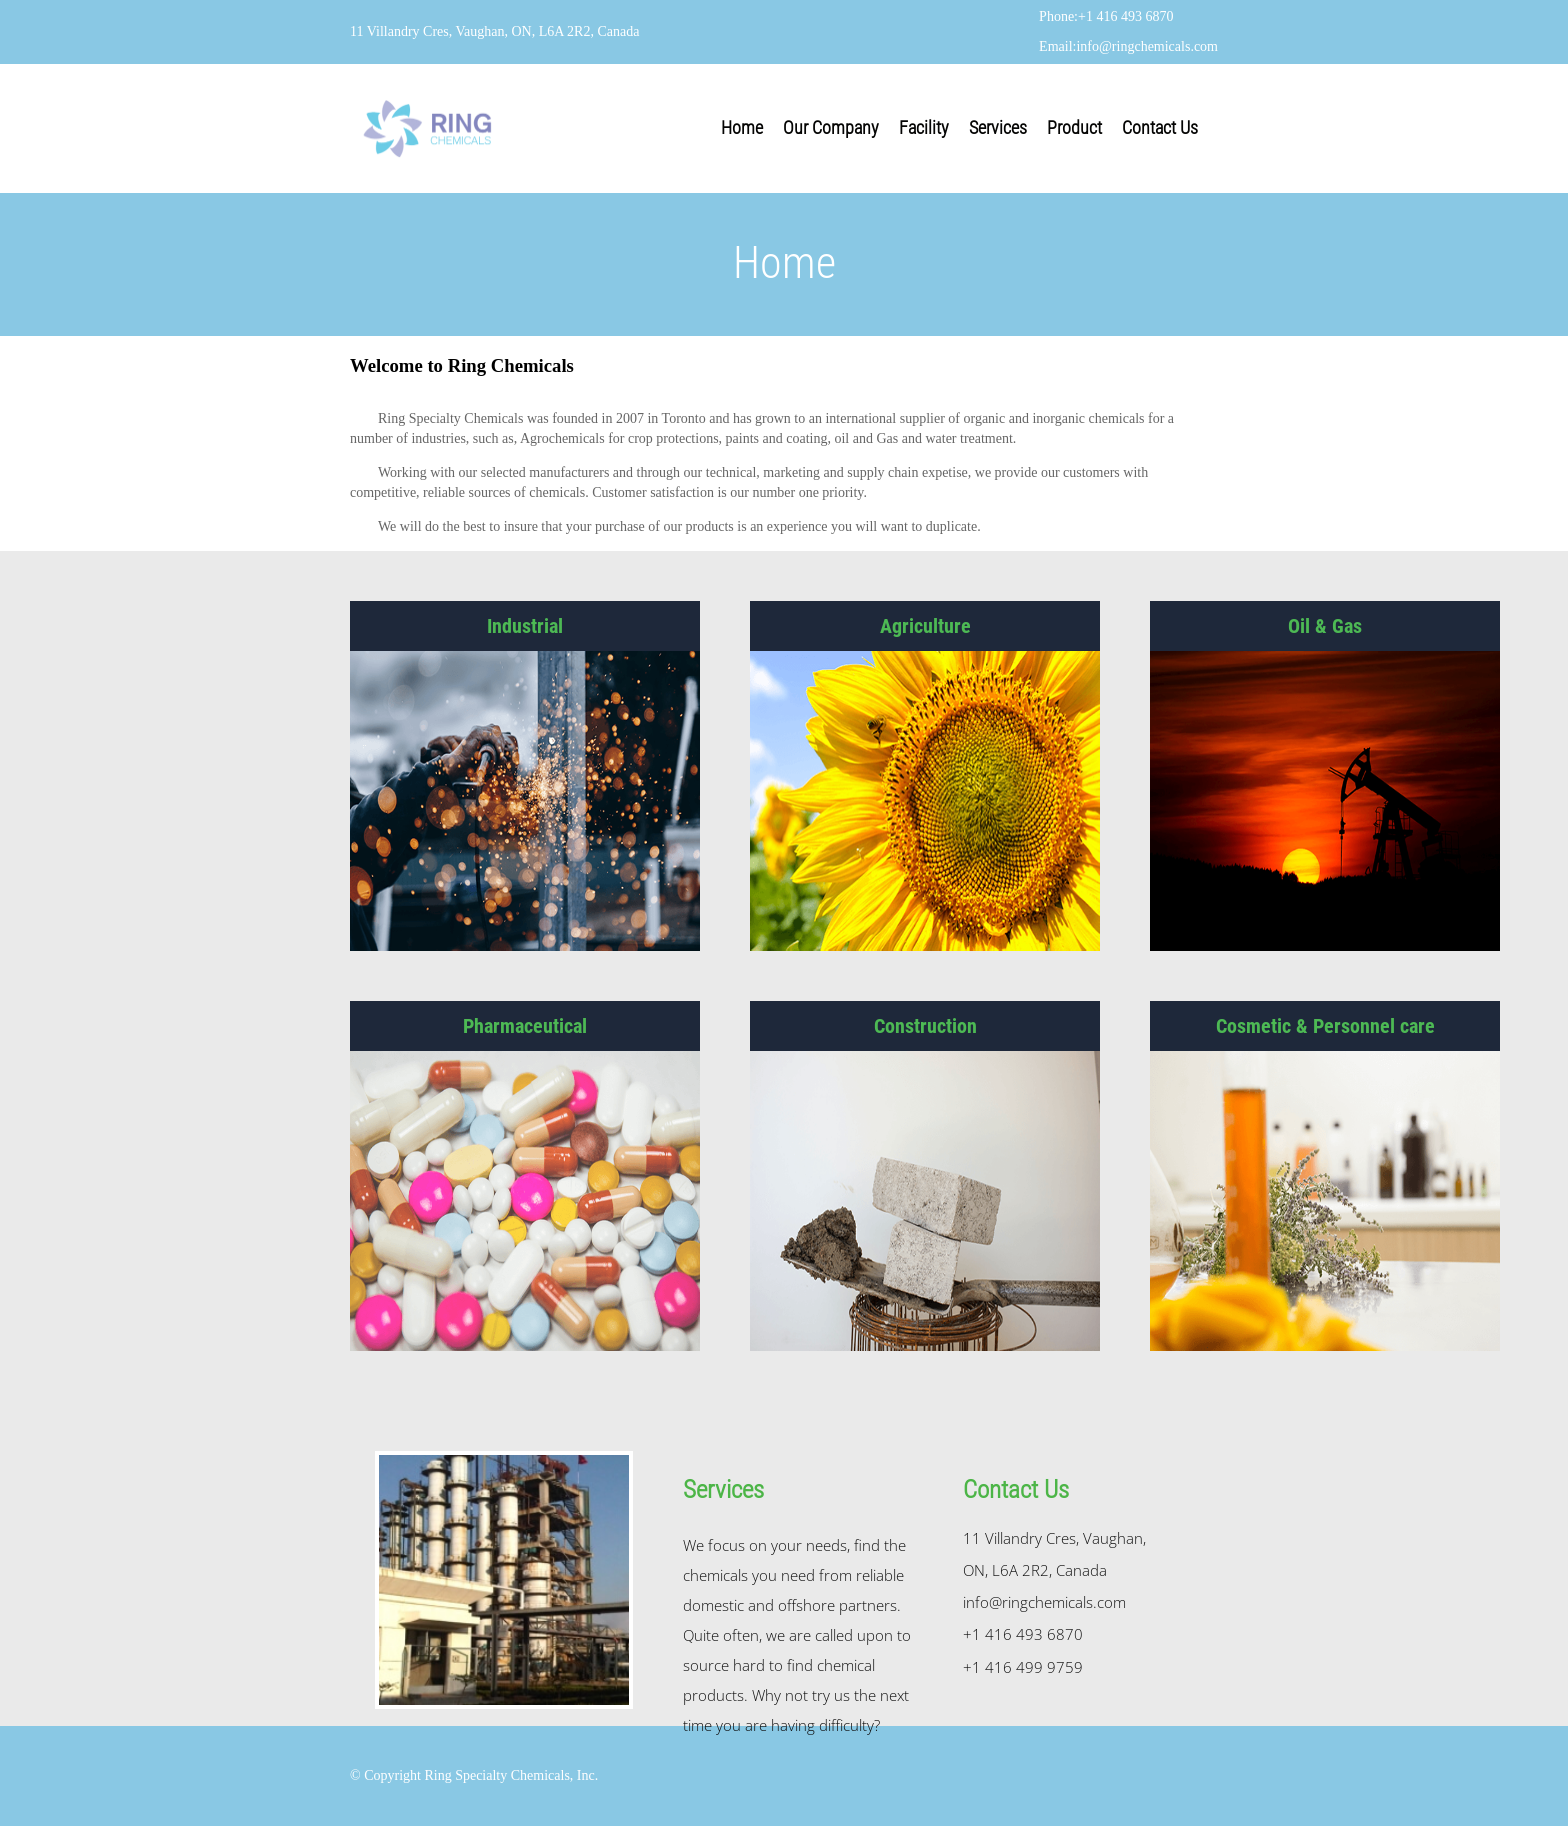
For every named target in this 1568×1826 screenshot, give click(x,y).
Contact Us (1160, 127)
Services (998, 127)
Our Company (831, 127)
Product (1074, 127)
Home (742, 127)
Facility (924, 127)
